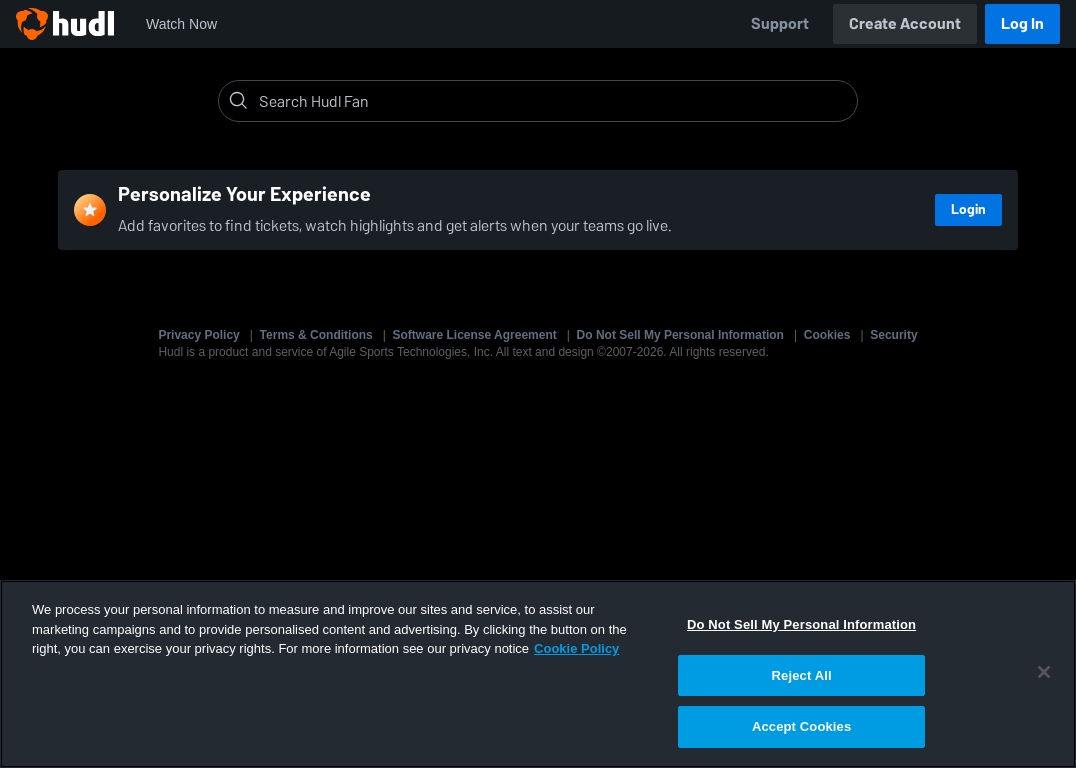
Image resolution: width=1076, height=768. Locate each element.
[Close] (1044, 672)
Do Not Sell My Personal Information (680, 335)
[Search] (554, 101)
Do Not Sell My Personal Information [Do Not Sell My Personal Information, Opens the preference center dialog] (801, 624)
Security (893, 335)
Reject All (802, 675)
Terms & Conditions (316, 335)
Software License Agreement (475, 335)
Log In (1022, 23)
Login (968, 209)
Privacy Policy (198, 335)
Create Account (905, 23)
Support (780, 23)
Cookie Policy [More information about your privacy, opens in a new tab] (576, 648)
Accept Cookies (801, 726)
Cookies (827, 335)
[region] (538, 674)
